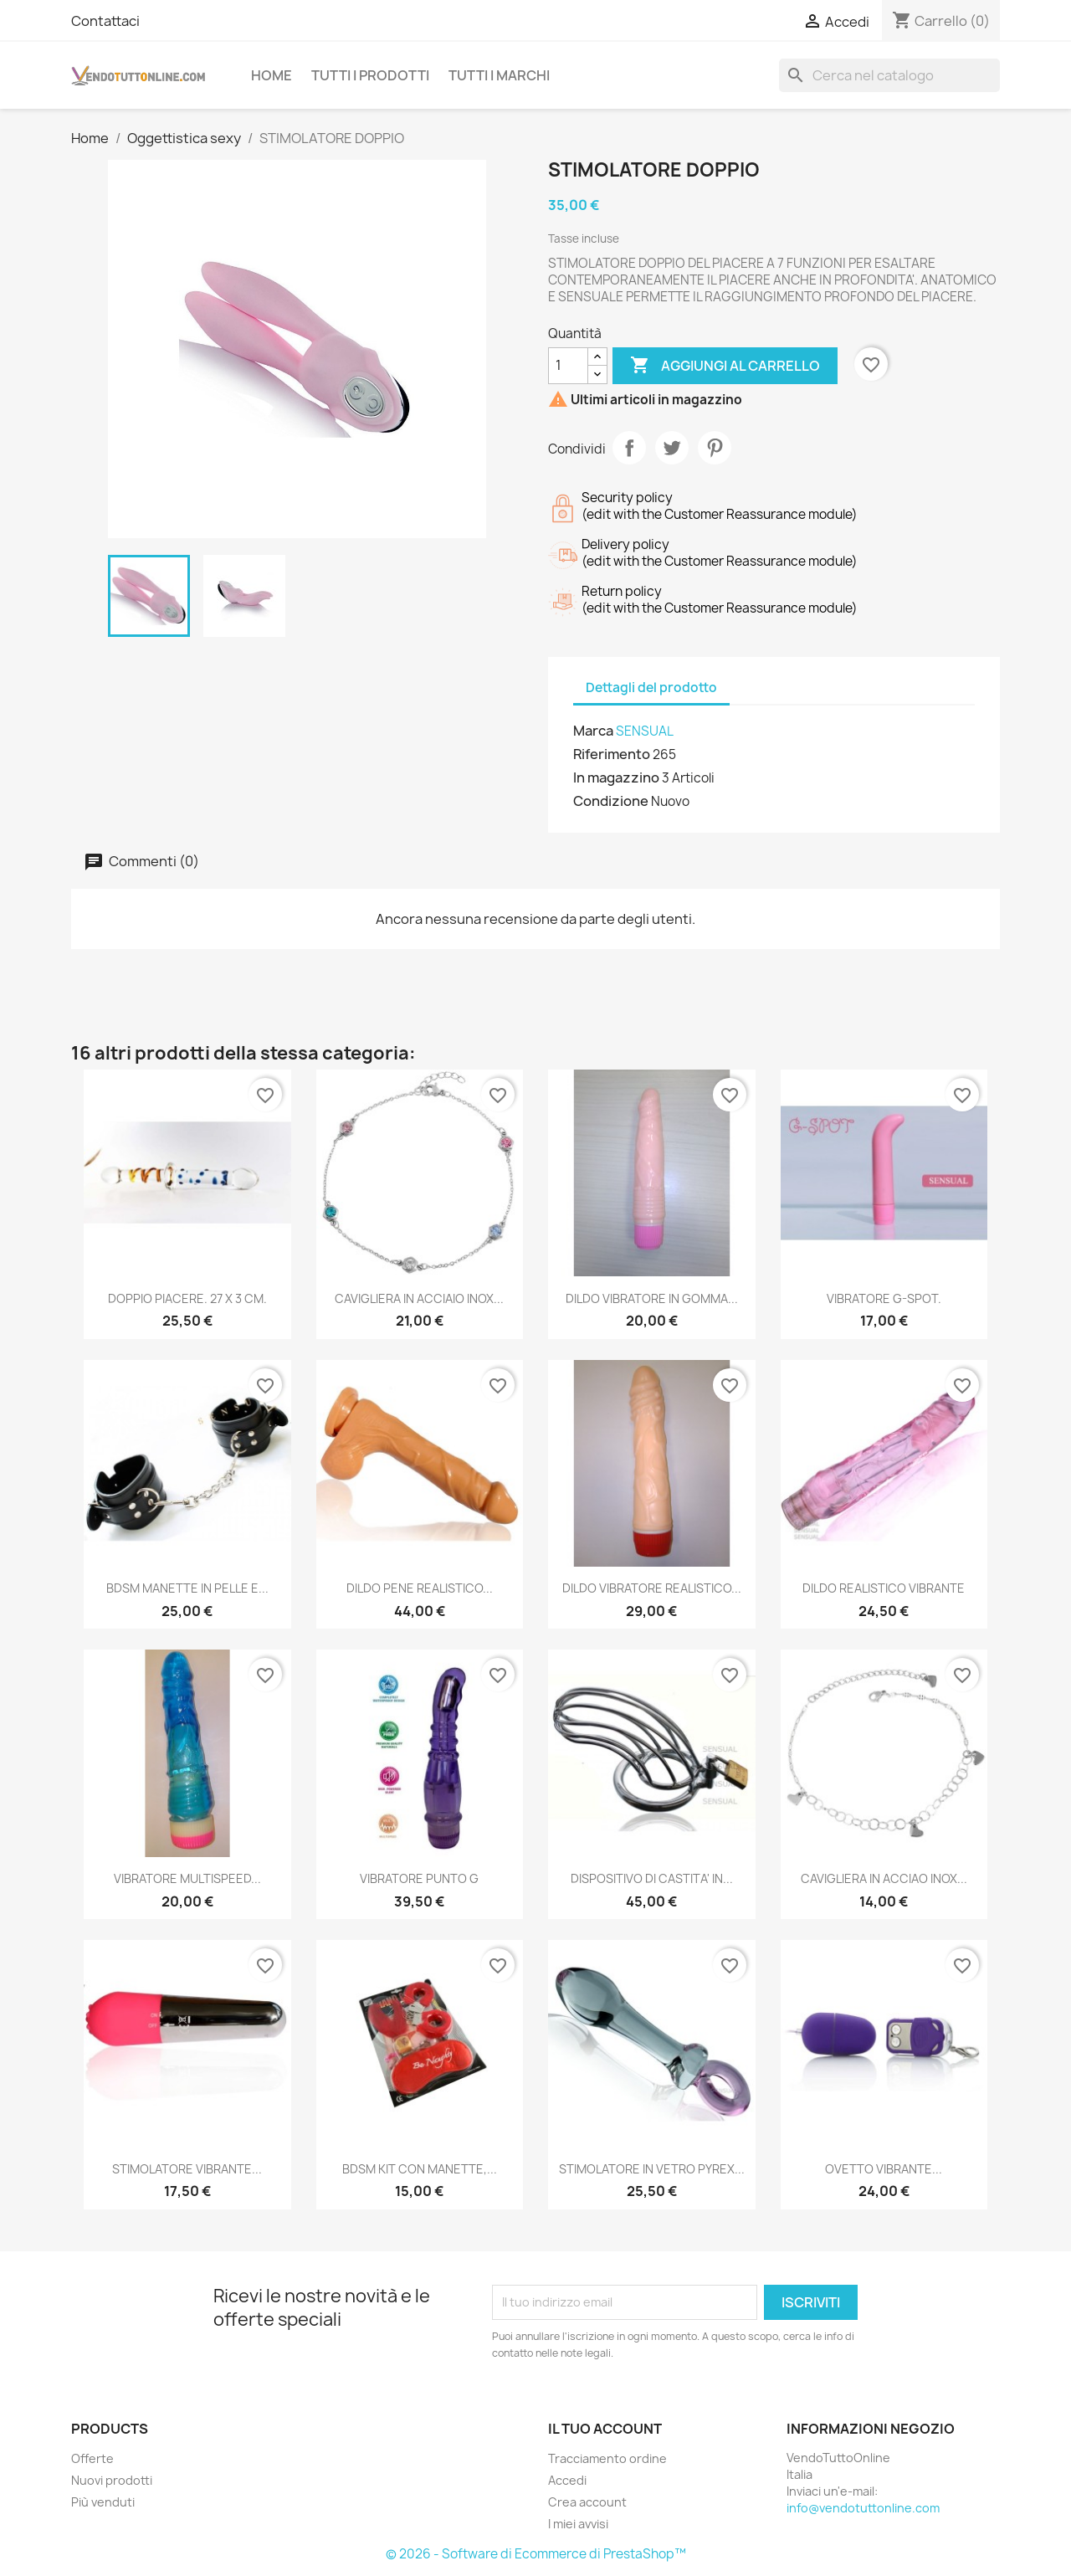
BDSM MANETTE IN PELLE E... (187, 1588)
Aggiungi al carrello (725, 366)
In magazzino (616, 777)
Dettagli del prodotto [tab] (651, 687)
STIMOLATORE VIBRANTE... (187, 2169)
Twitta (672, 447)
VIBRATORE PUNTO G (419, 1878)
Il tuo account (605, 2428)
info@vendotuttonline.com (863, 2508)
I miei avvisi (578, 2524)
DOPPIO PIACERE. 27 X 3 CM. (187, 1298)
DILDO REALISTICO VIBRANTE (883, 1588)
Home (271, 75)
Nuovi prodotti (111, 2480)
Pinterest (714, 447)
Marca (593, 730)
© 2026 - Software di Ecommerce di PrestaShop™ (536, 2554)
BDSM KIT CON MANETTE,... (419, 2169)
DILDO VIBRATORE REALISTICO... (651, 1588)
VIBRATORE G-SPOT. (884, 1298)
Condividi (629, 447)
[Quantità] (568, 365)
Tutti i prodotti (370, 75)
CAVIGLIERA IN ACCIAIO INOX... (419, 1298)
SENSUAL (645, 731)
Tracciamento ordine (607, 2458)
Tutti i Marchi (499, 75)
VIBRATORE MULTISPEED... (187, 1878)
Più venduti (103, 2502)
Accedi (567, 2480)
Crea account (587, 2502)
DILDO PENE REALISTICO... (419, 1588)
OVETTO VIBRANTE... (883, 2169)
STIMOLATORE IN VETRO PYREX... (652, 2169)
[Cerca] (889, 75)
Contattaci (105, 21)
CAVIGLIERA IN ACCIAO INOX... (884, 1878)
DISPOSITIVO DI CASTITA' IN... (652, 1878)
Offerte (92, 2458)
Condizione (610, 801)
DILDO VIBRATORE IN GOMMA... (652, 1298)
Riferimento (611, 754)
